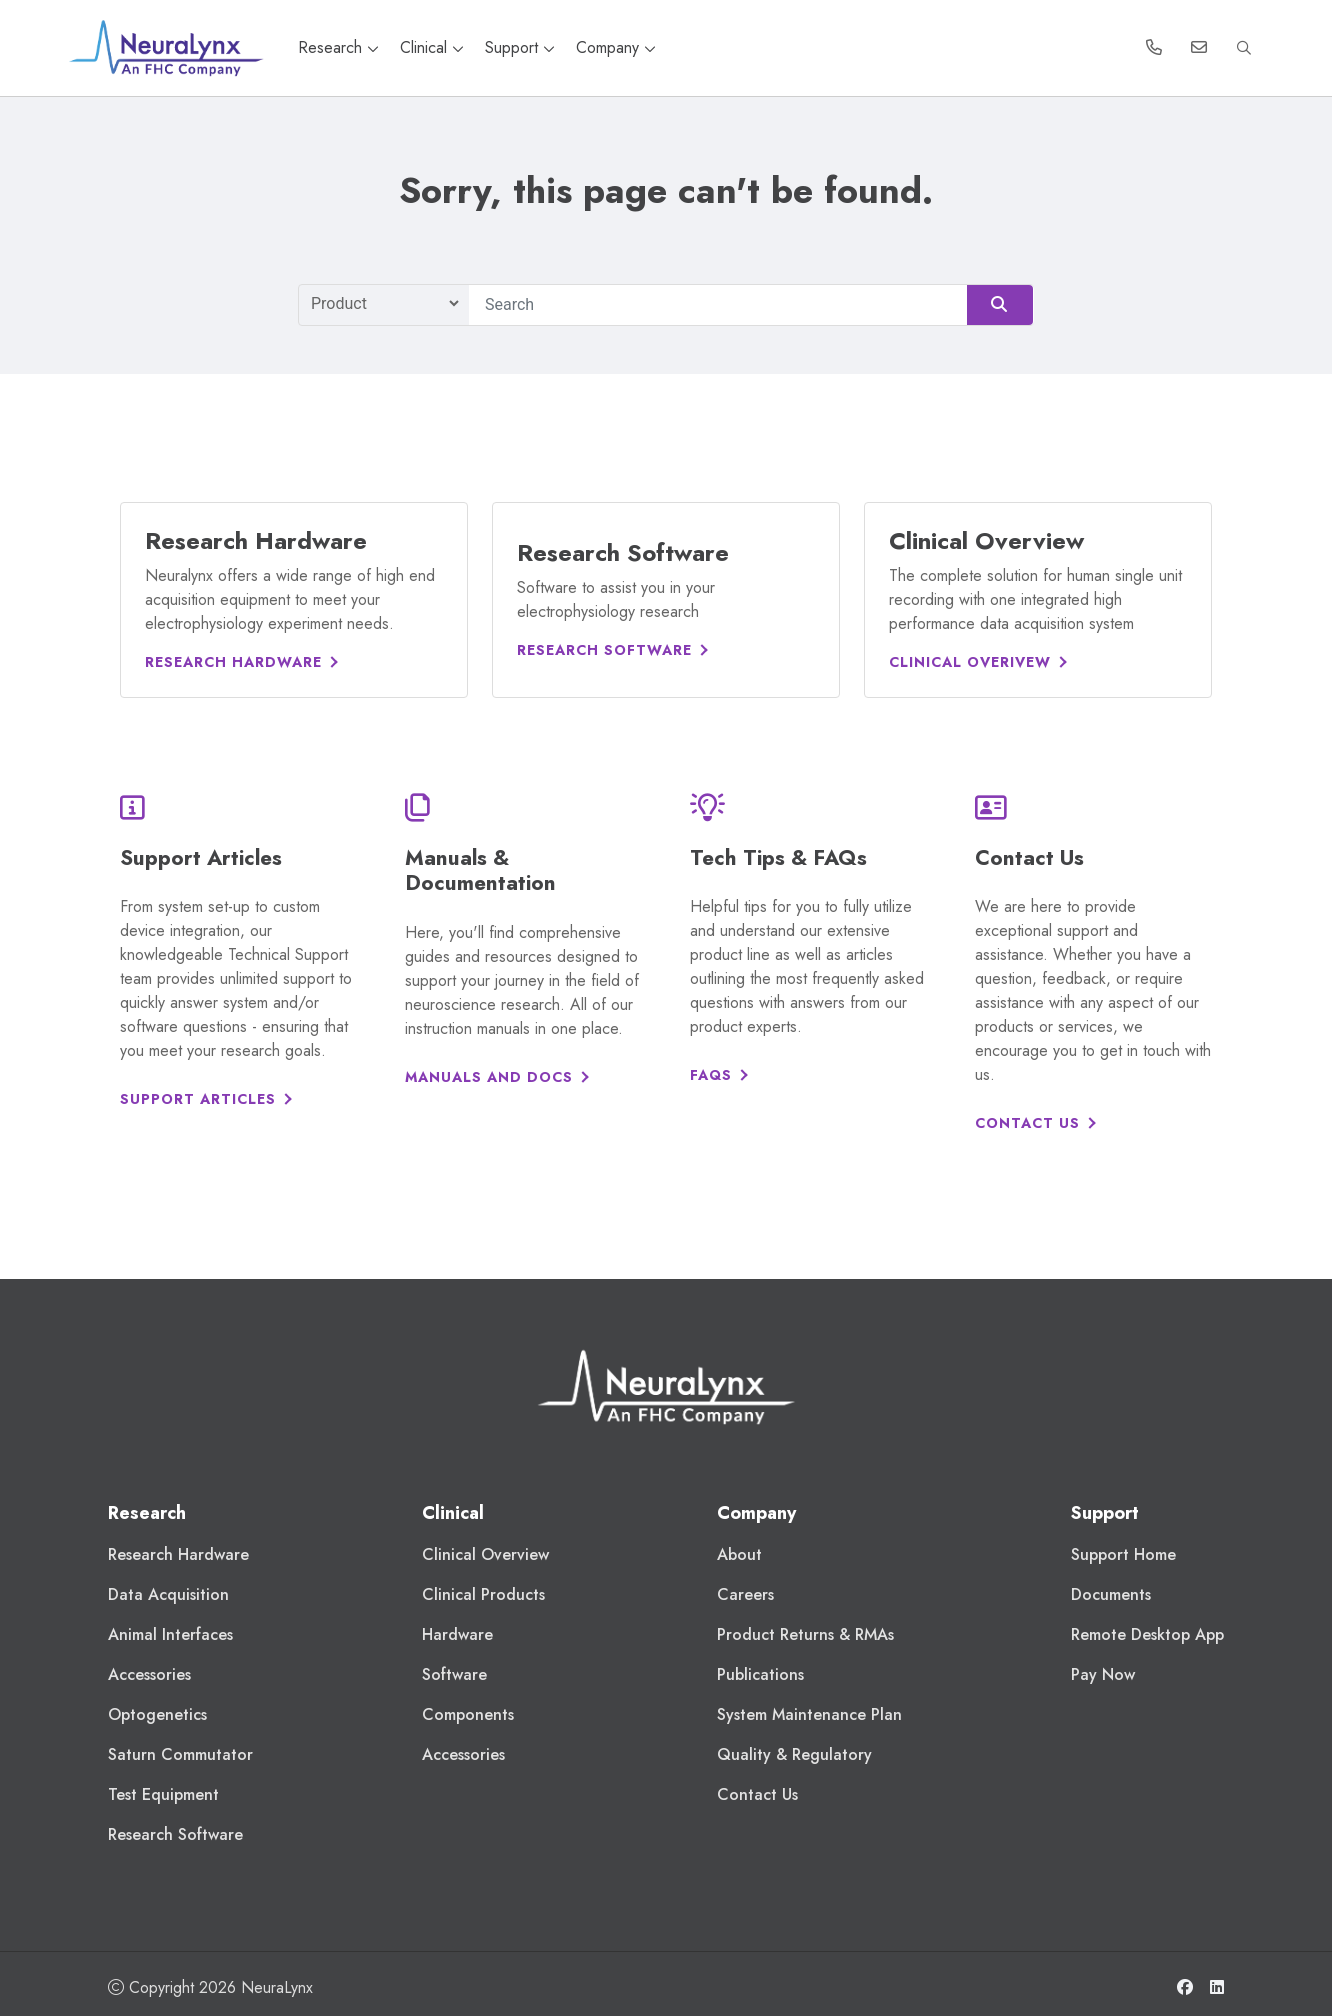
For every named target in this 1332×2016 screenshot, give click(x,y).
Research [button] (341, 47)
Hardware (457, 1634)
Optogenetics (157, 1714)
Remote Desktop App (1147, 1634)
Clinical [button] (434, 47)
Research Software (604, 650)
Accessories (149, 1674)
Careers (745, 1594)
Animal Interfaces (170, 1634)
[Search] (751, 305)
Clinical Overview (485, 1554)
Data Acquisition (168, 1594)
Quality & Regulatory (794, 1754)
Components (468, 1714)
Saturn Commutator (180, 1754)
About (739, 1554)
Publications (760, 1674)
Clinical (453, 1513)
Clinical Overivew (970, 662)
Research (147, 1513)
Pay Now (1103, 1674)
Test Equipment (163, 1794)
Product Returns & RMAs (805, 1634)
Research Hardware (233, 662)
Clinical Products (483, 1594)
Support (522, 47)
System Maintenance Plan (809, 1714)
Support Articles (198, 1099)
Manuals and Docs (489, 1077)
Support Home (1123, 1554)
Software (454, 1674)
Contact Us (1027, 1123)
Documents (1111, 1594)
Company (616, 47)
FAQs (711, 1075)
